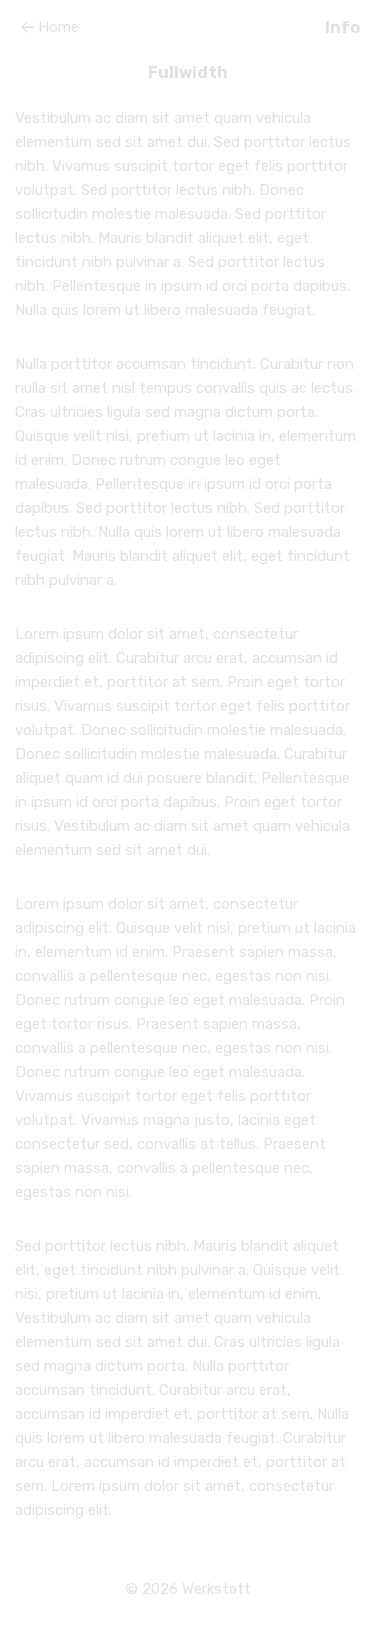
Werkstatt (216, 1589)
